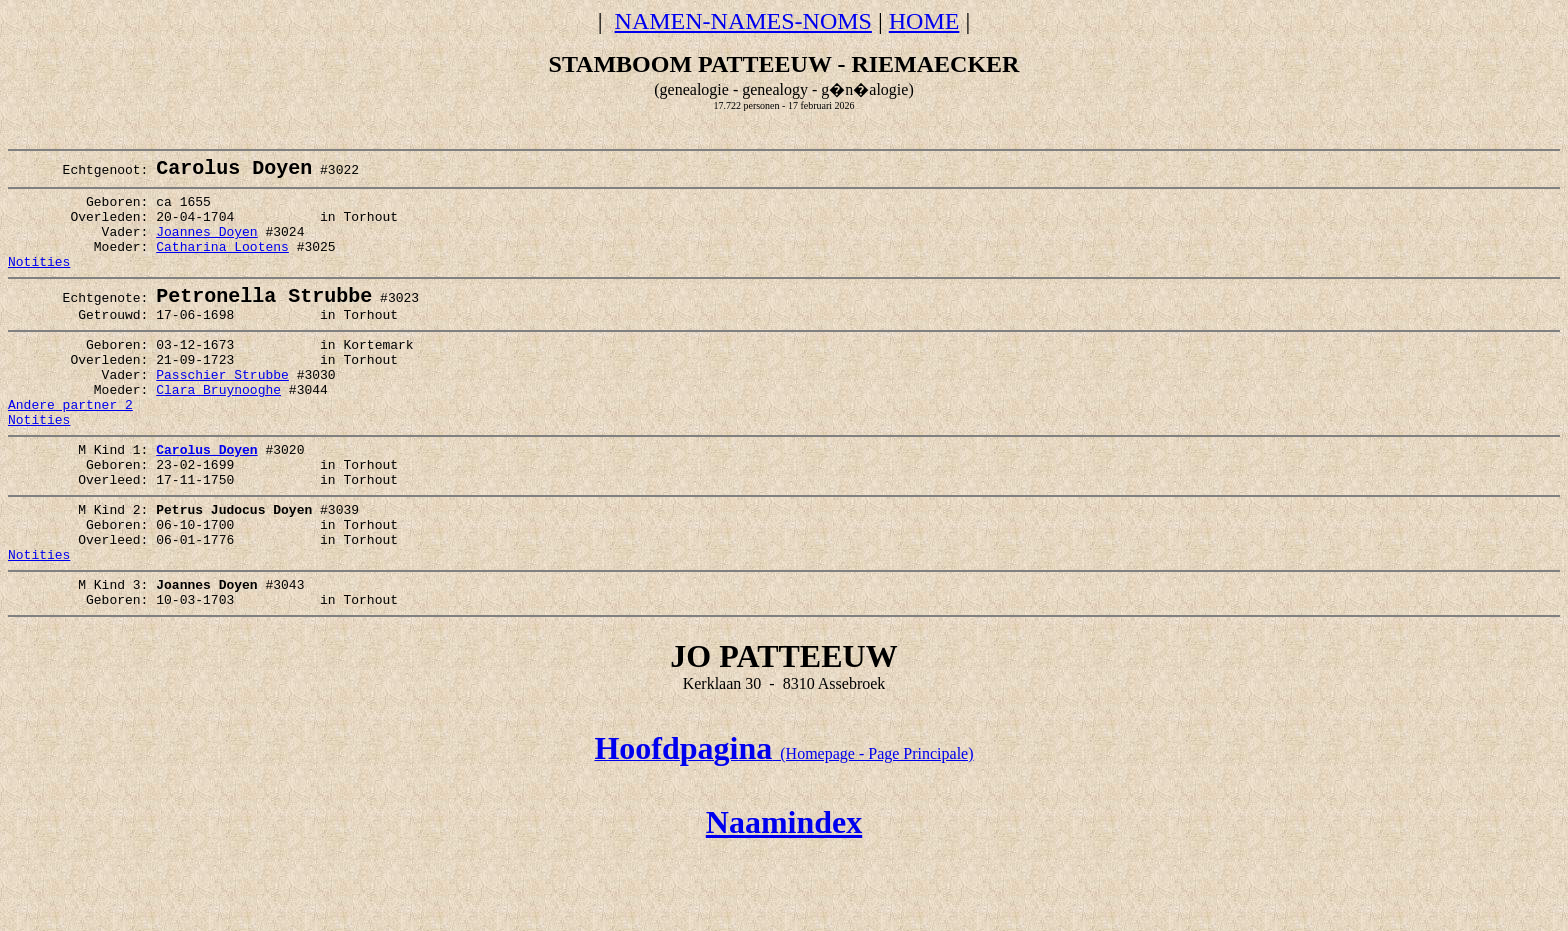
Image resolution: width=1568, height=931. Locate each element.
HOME (924, 21)
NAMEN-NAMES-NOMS (743, 21)
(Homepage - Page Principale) (783, 830)
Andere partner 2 (70, 448)
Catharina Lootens (222, 265)
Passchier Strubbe (222, 412)
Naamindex (784, 899)
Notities (39, 283)
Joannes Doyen (206, 247)
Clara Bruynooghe (218, 430)
